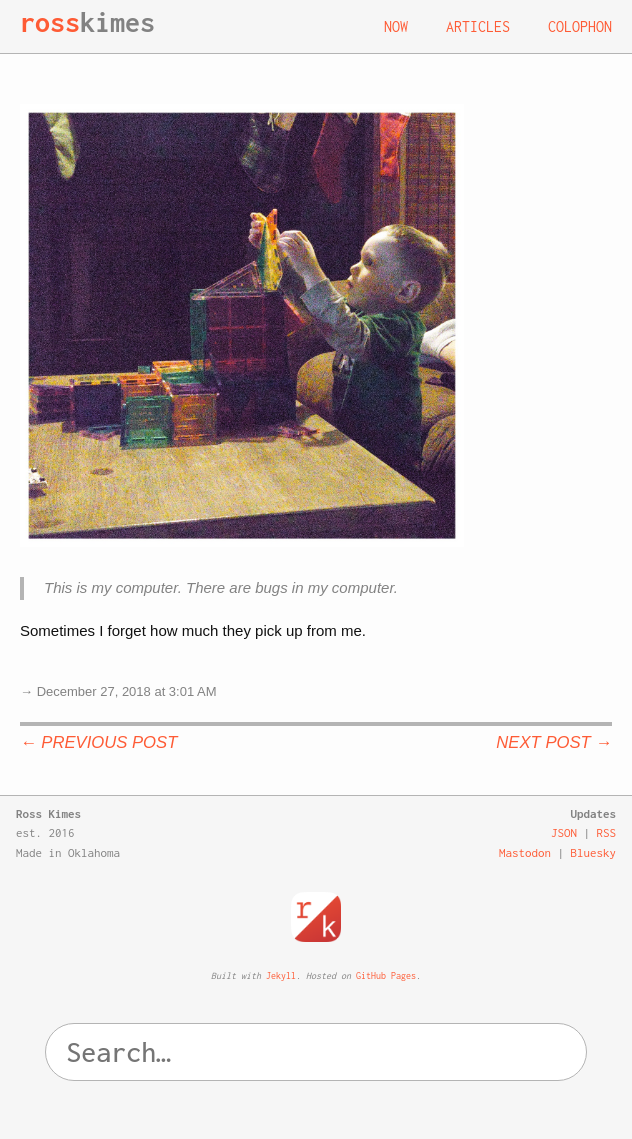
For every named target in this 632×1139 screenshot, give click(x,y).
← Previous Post (98, 742)
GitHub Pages (386, 975)
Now (396, 26)
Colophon (580, 26)
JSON (564, 832)
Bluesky (594, 852)
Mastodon (525, 852)
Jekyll (281, 975)
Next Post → (554, 742)
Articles (478, 26)
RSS (607, 832)
